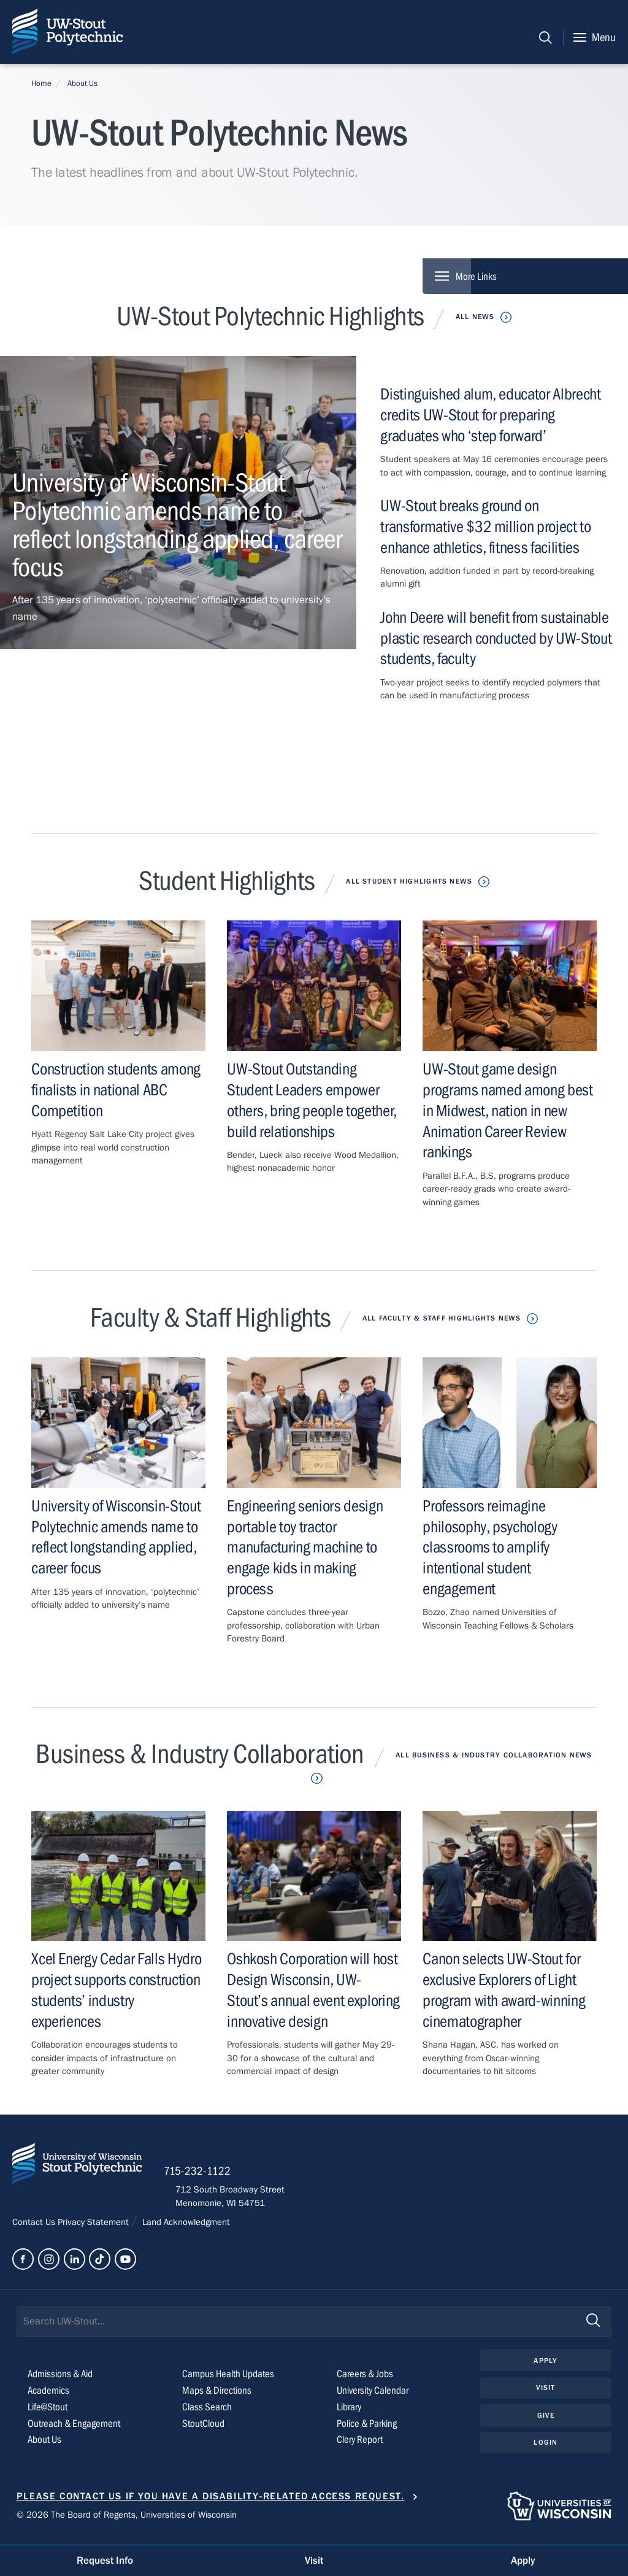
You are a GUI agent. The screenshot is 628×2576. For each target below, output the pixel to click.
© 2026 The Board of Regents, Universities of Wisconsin (127, 2521)
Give (546, 2423)
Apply (546, 2367)
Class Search (207, 2413)
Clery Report (361, 2446)
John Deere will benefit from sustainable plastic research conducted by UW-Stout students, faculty (496, 638)
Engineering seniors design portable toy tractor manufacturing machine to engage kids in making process (307, 1548)
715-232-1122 (208, 2177)
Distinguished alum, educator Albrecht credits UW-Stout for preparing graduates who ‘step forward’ (494, 416)
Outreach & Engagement (76, 2430)
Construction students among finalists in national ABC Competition (111, 1091)
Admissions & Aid (63, 2380)
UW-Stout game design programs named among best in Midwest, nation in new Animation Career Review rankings (499, 1111)
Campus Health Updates (231, 2380)
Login (545, 2451)
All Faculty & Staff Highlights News (441, 1318)
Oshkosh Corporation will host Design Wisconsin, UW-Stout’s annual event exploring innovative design (311, 1990)
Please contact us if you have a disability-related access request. (211, 2503)
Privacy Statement (94, 2228)
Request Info (105, 2559)
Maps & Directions (218, 2397)
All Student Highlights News (409, 881)
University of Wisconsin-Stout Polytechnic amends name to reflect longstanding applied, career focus (116, 1538)
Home (41, 83)
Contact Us (35, 2228)
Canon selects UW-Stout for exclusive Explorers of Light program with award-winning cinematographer (507, 1990)
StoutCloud (204, 2430)
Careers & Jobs (366, 2380)
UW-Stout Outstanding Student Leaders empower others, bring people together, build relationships (310, 1101)
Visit (546, 2395)
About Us (82, 83)
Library (350, 2413)
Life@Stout (48, 2413)
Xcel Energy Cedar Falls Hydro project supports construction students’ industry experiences (99, 1990)
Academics (50, 2397)
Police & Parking (369, 2430)
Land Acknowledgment (185, 2228)
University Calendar (376, 2397)
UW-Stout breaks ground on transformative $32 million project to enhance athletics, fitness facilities (489, 527)
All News (474, 317)
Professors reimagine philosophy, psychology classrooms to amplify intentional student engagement (493, 1548)
